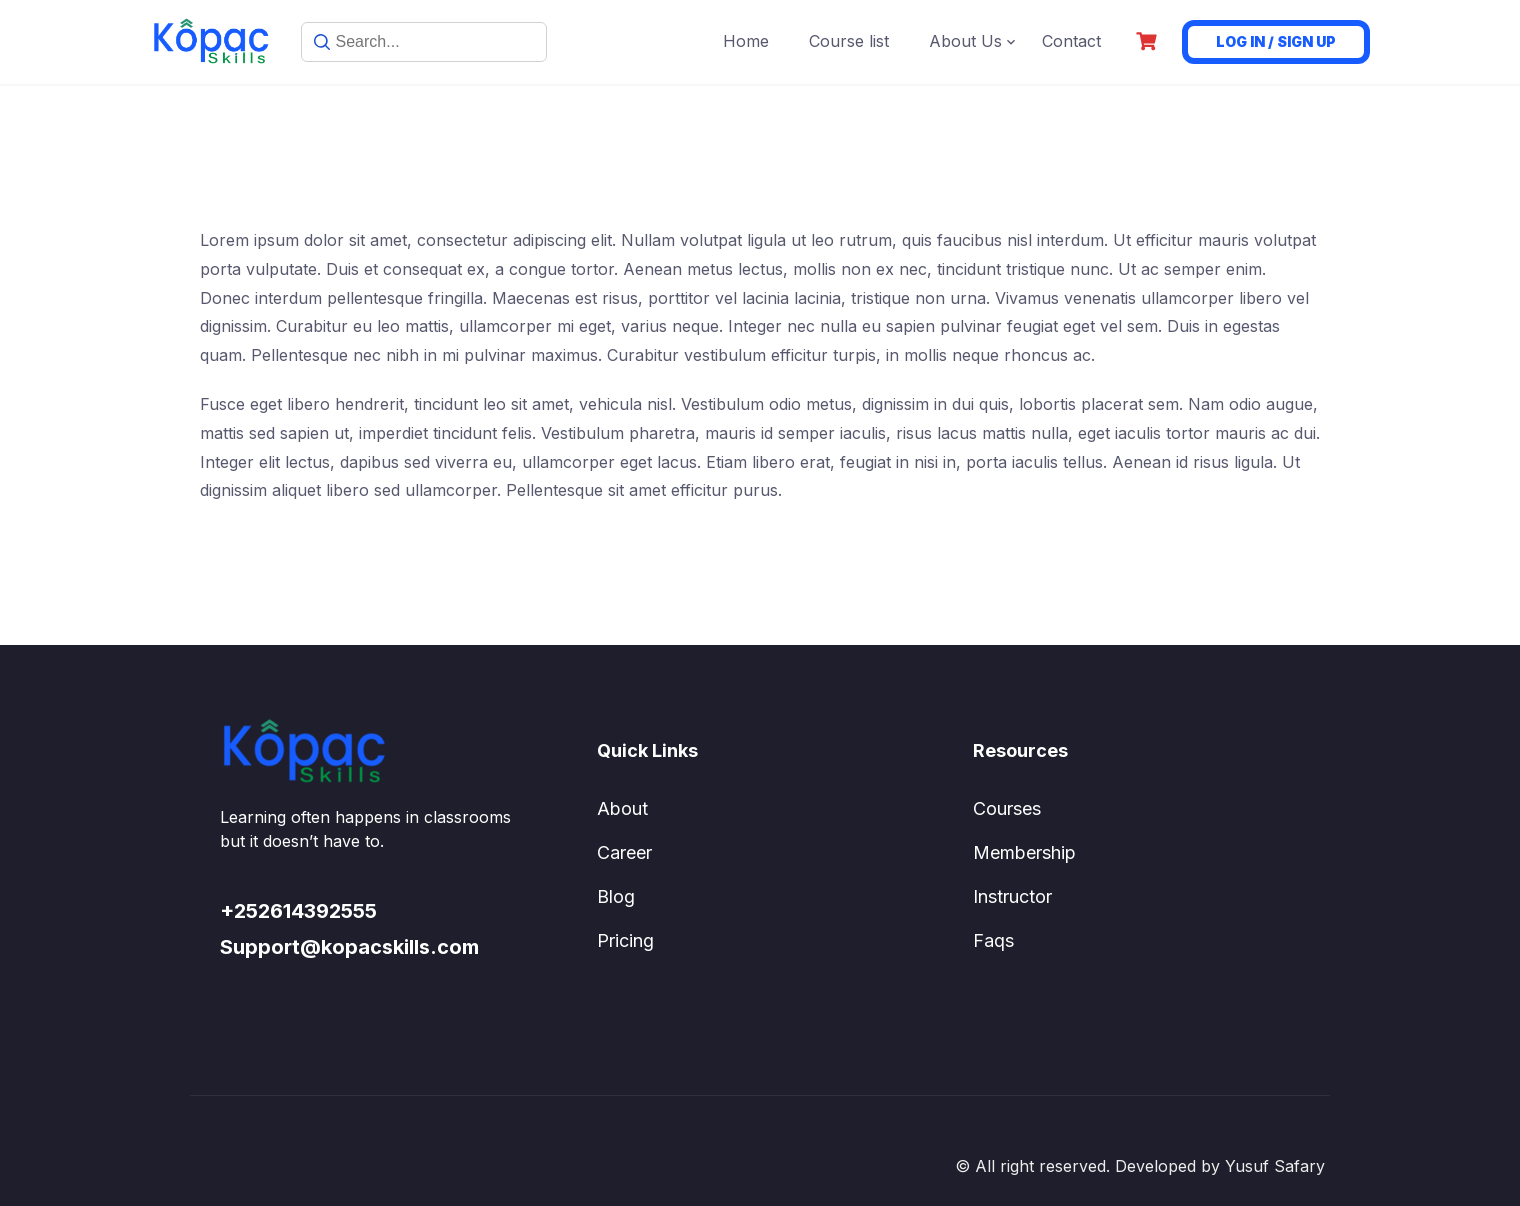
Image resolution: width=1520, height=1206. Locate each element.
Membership (1024, 852)
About (622, 808)
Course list (849, 41)
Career (624, 852)
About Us (965, 41)
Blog (616, 896)
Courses (1007, 808)
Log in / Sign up (1276, 41)
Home (746, 41)
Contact (1071, 41)
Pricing (625, 940)
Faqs (993, 940)
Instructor (1012, 896)
